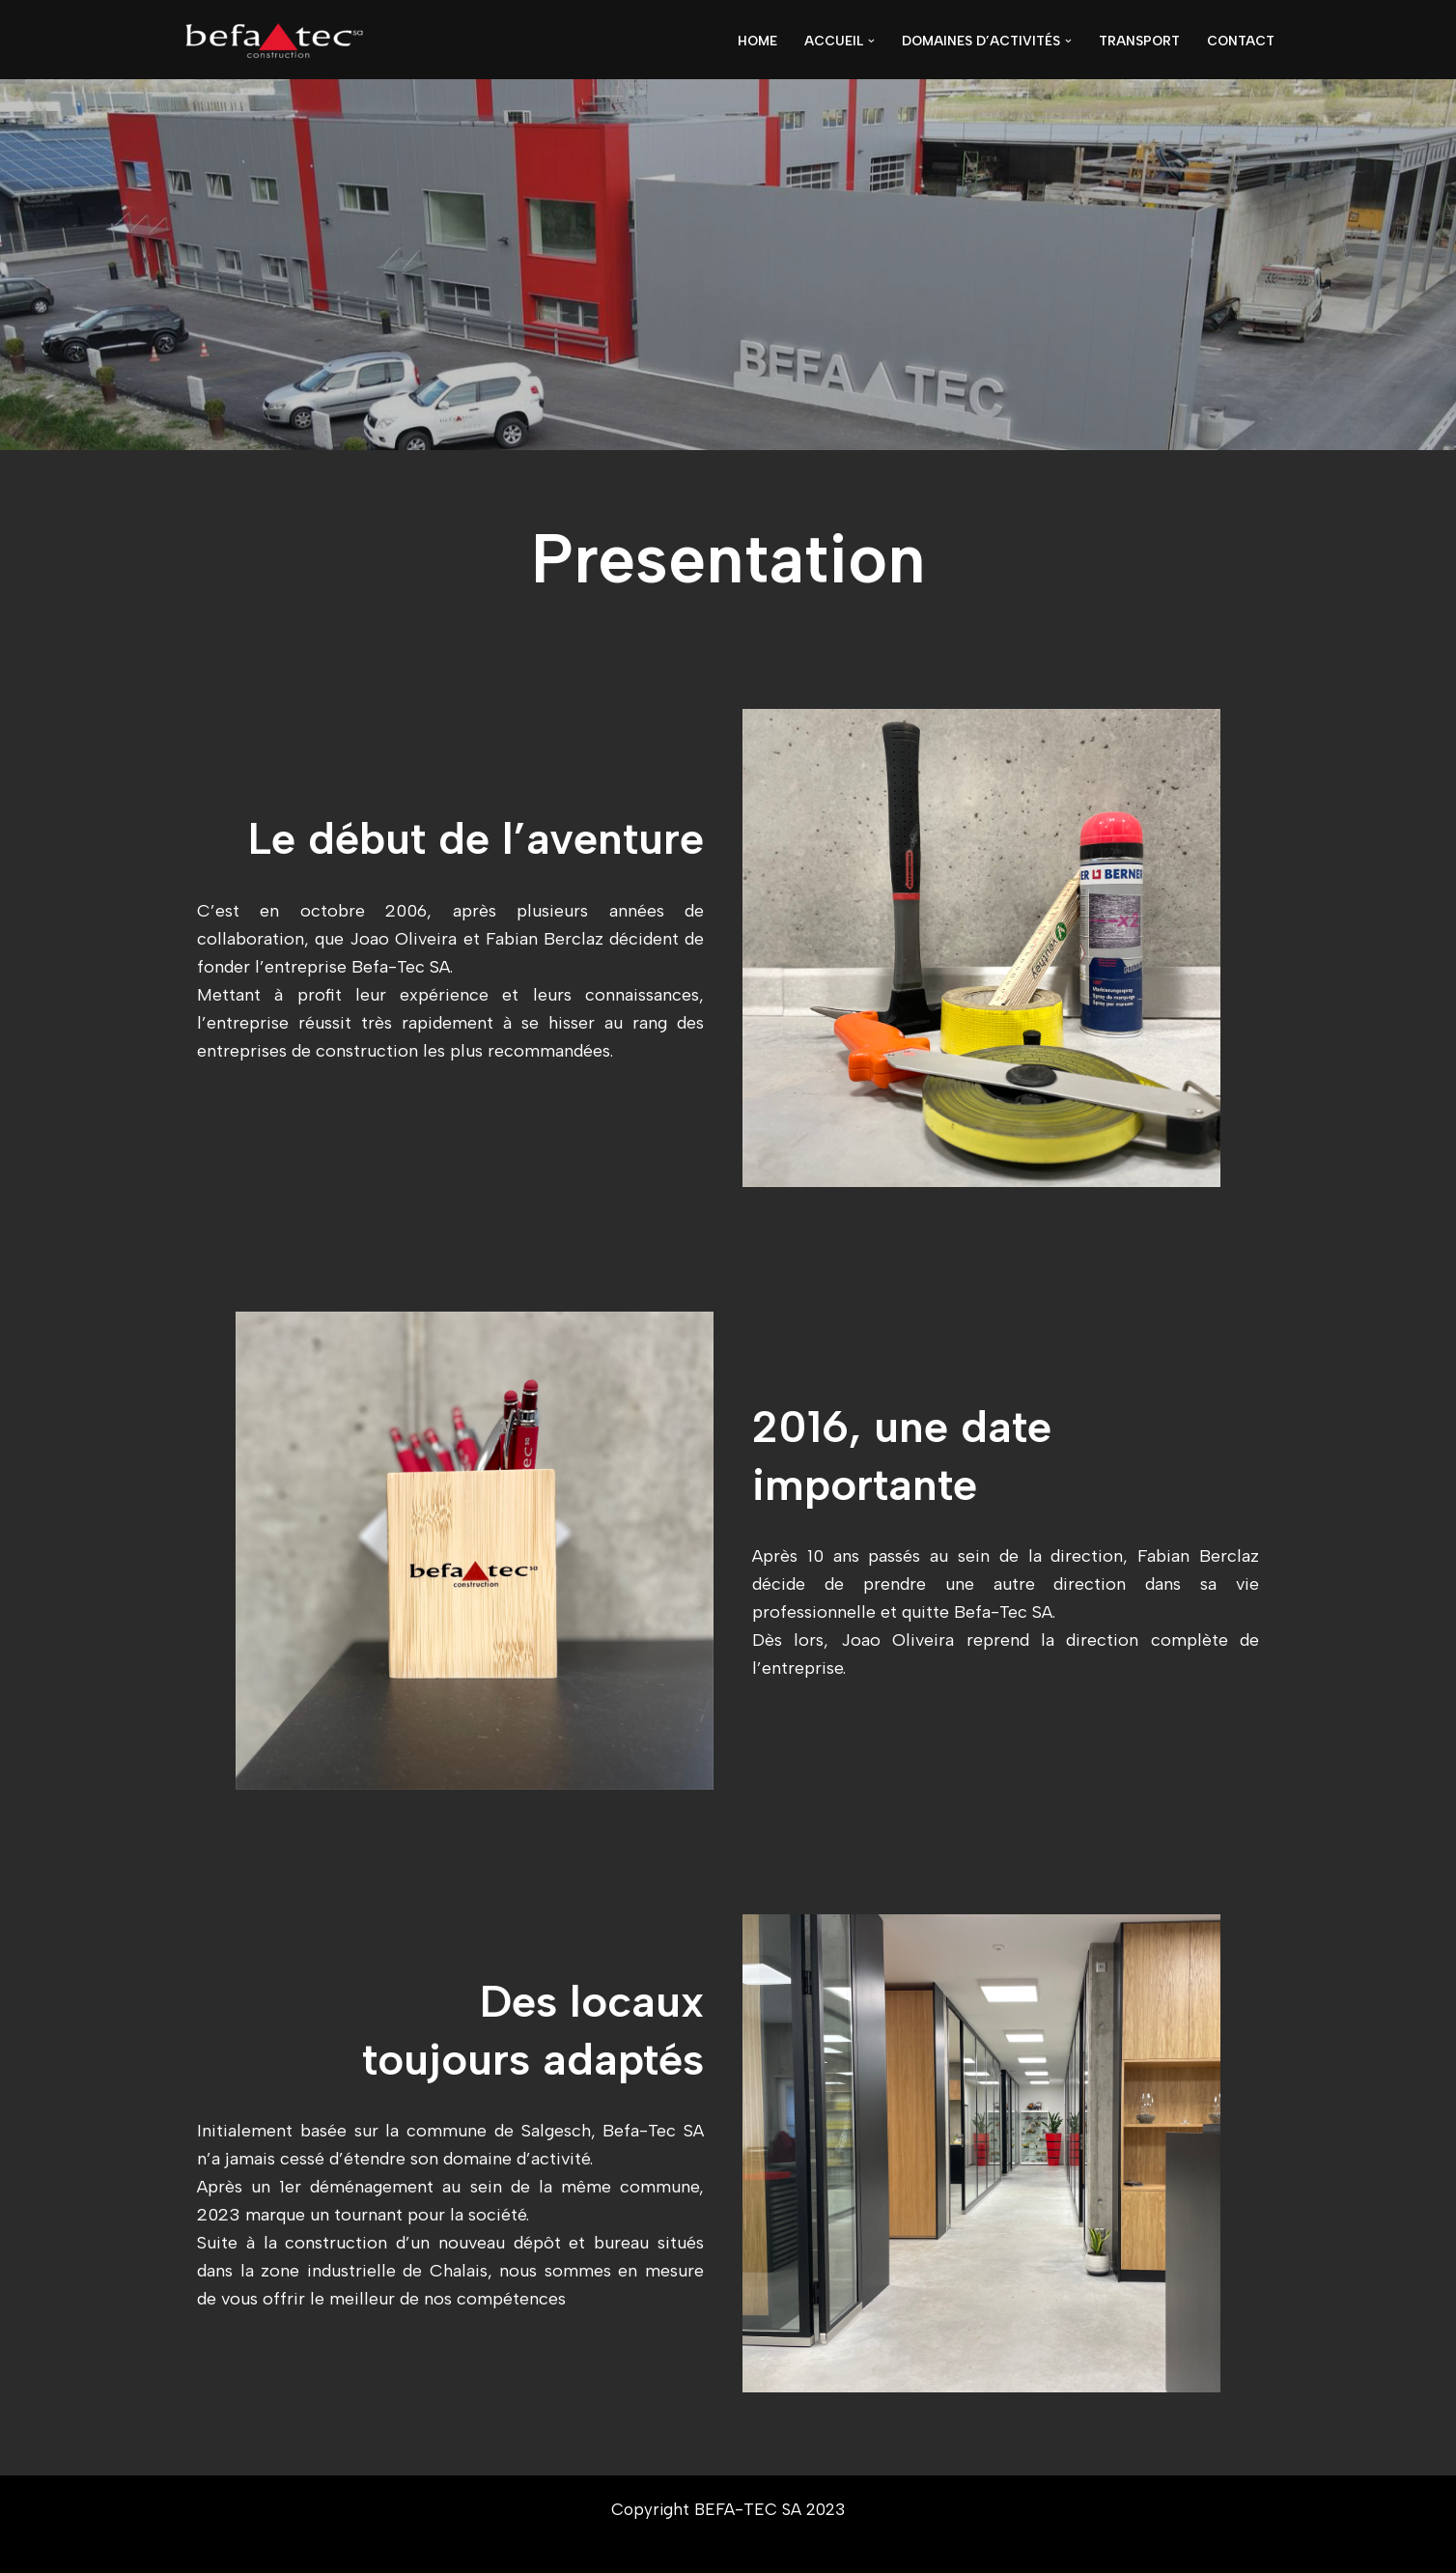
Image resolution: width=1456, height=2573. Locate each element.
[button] (871, 41)
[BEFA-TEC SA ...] (274, 40)
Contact (1240, 40)
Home (757, 40)
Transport (1139, 40)
